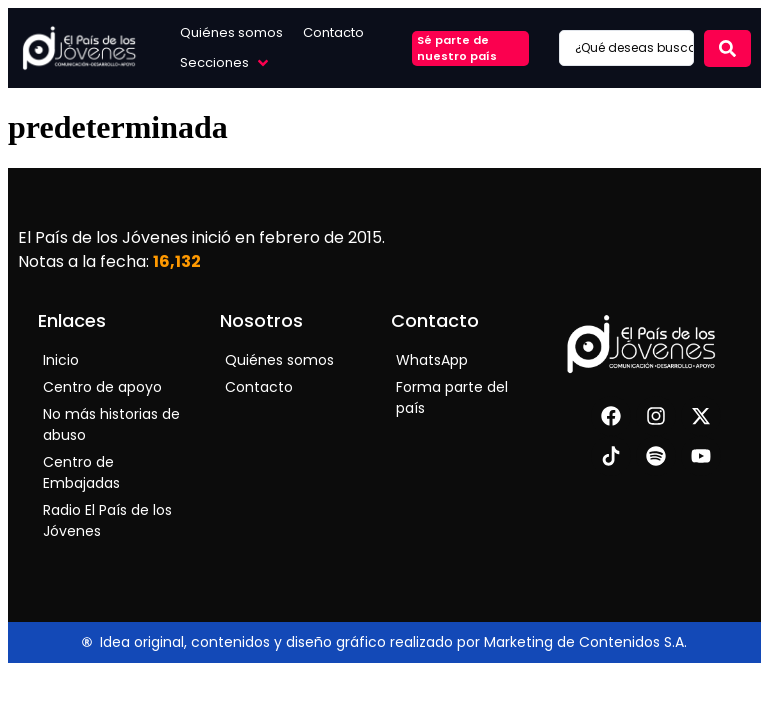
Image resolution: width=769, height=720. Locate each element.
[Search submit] (727, 48)
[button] (226, 63)
